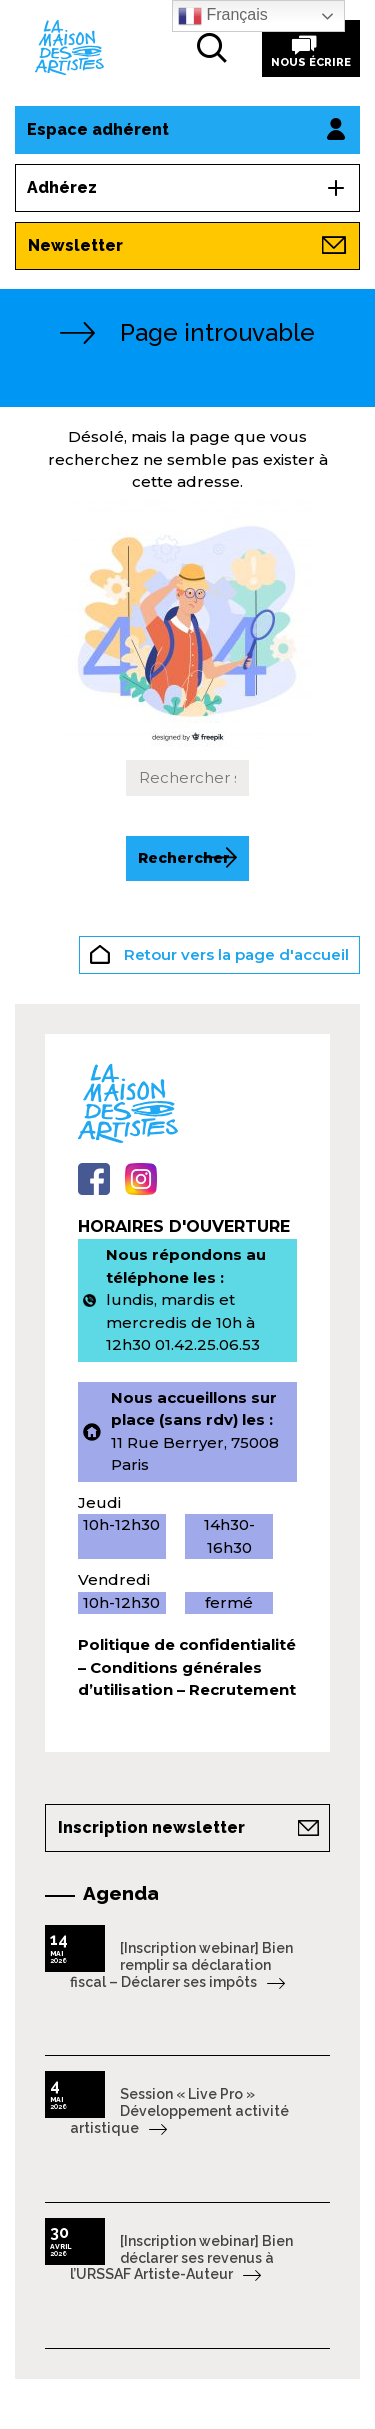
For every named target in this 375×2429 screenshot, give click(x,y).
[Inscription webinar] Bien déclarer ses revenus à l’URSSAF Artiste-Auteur (181, 2258)
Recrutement (242, 1689)
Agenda (121, 1893)
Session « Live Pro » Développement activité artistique (179, 2111)
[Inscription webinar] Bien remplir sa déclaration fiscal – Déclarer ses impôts (181, 1965)
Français (223, 16)
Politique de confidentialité (187, 1644)
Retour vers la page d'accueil (219, 957)
